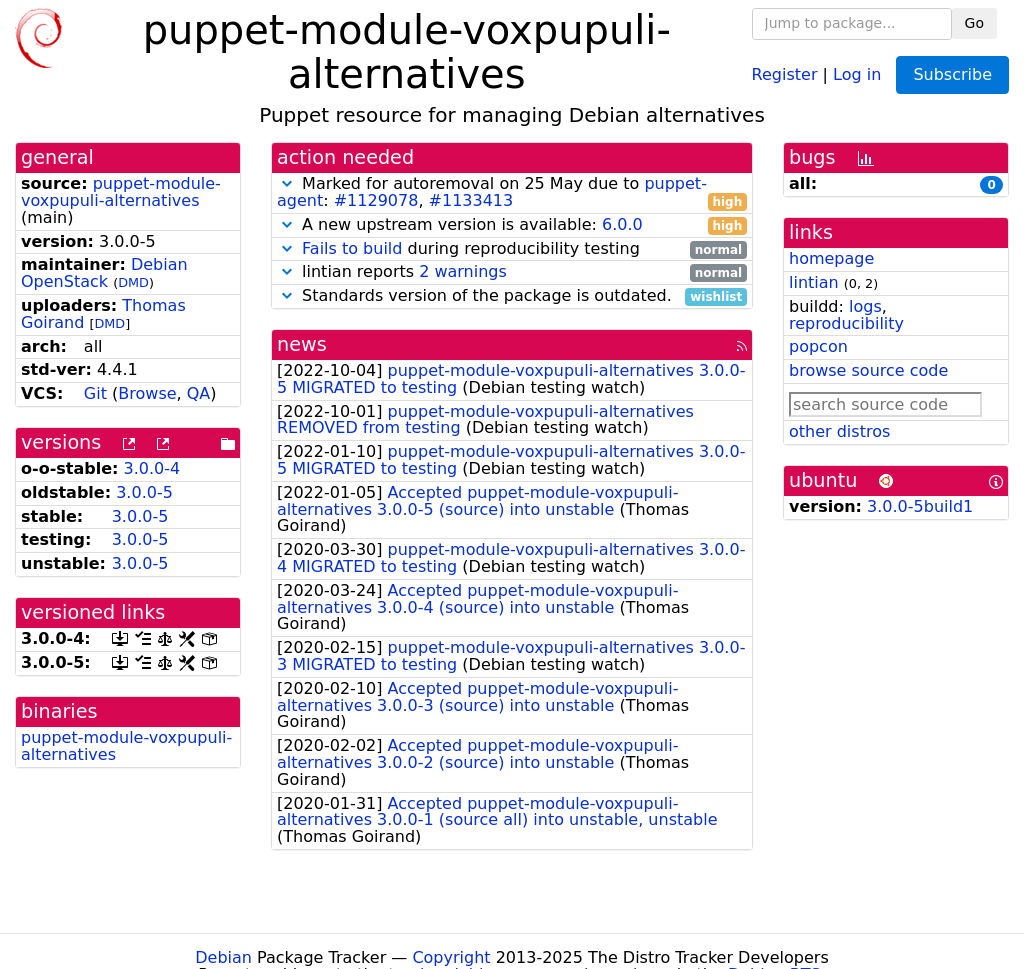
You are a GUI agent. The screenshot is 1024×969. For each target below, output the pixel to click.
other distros (839, 431)
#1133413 (471, 200)
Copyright (451, 957)
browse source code (868, 370)
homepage (831, 258)
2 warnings (463, 271)
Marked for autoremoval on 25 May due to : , (512, 193)
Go (974, 23)
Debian (223, 957)
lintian (814, 282)
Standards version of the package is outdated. (512, 296)
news (302, 344)
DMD (133, 282)
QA (199, 393)
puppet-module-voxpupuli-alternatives (121, 192)
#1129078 (376, 200)
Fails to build (352, 248)
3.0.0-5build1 (920, 506)
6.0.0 (622, 224)
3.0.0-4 (152, 468)
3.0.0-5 (144, 492)
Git (95, 393)
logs (865, 306)
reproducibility (846, 323)
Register (785, 73)
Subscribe (952, 74)
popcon (818, 346)
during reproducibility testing (512, 249)
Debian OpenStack (104, 273)
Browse (147, 393)
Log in (857, 73)
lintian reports (512, 272)
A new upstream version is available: (512, 225)
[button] (287, 183)
